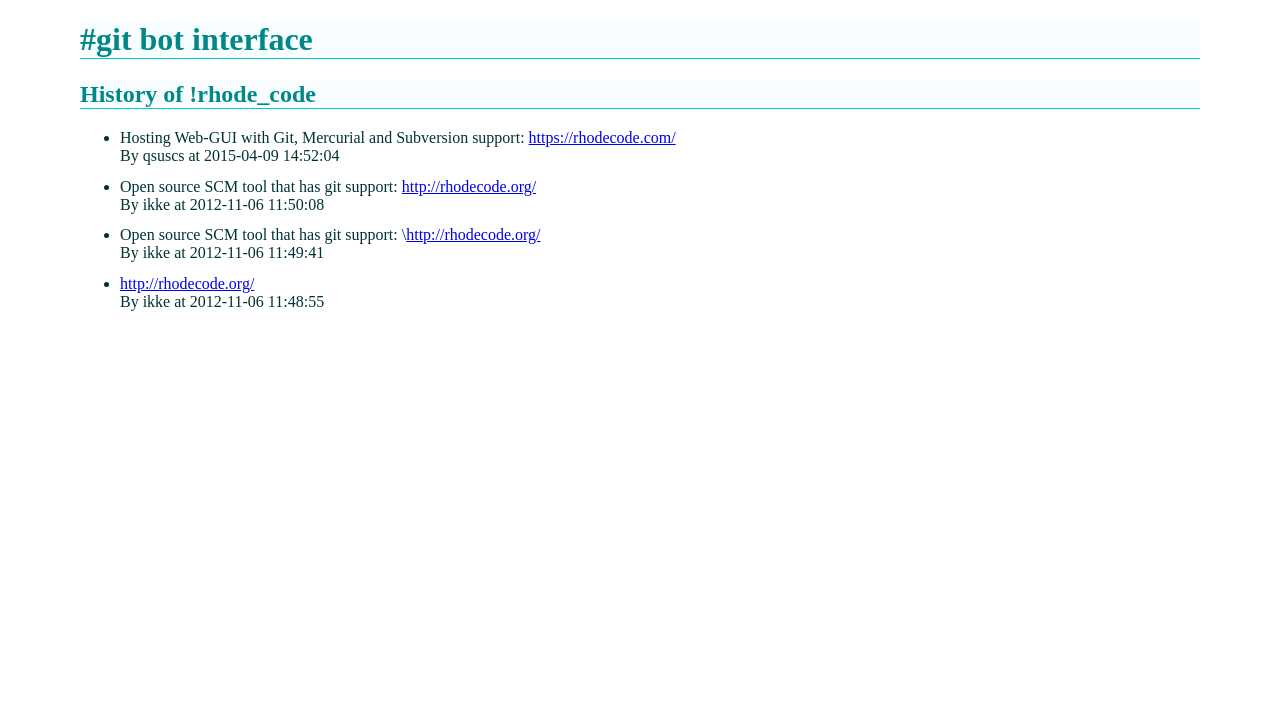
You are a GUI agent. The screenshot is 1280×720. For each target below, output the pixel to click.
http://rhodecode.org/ (469, 186)
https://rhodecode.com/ (602, 137)
